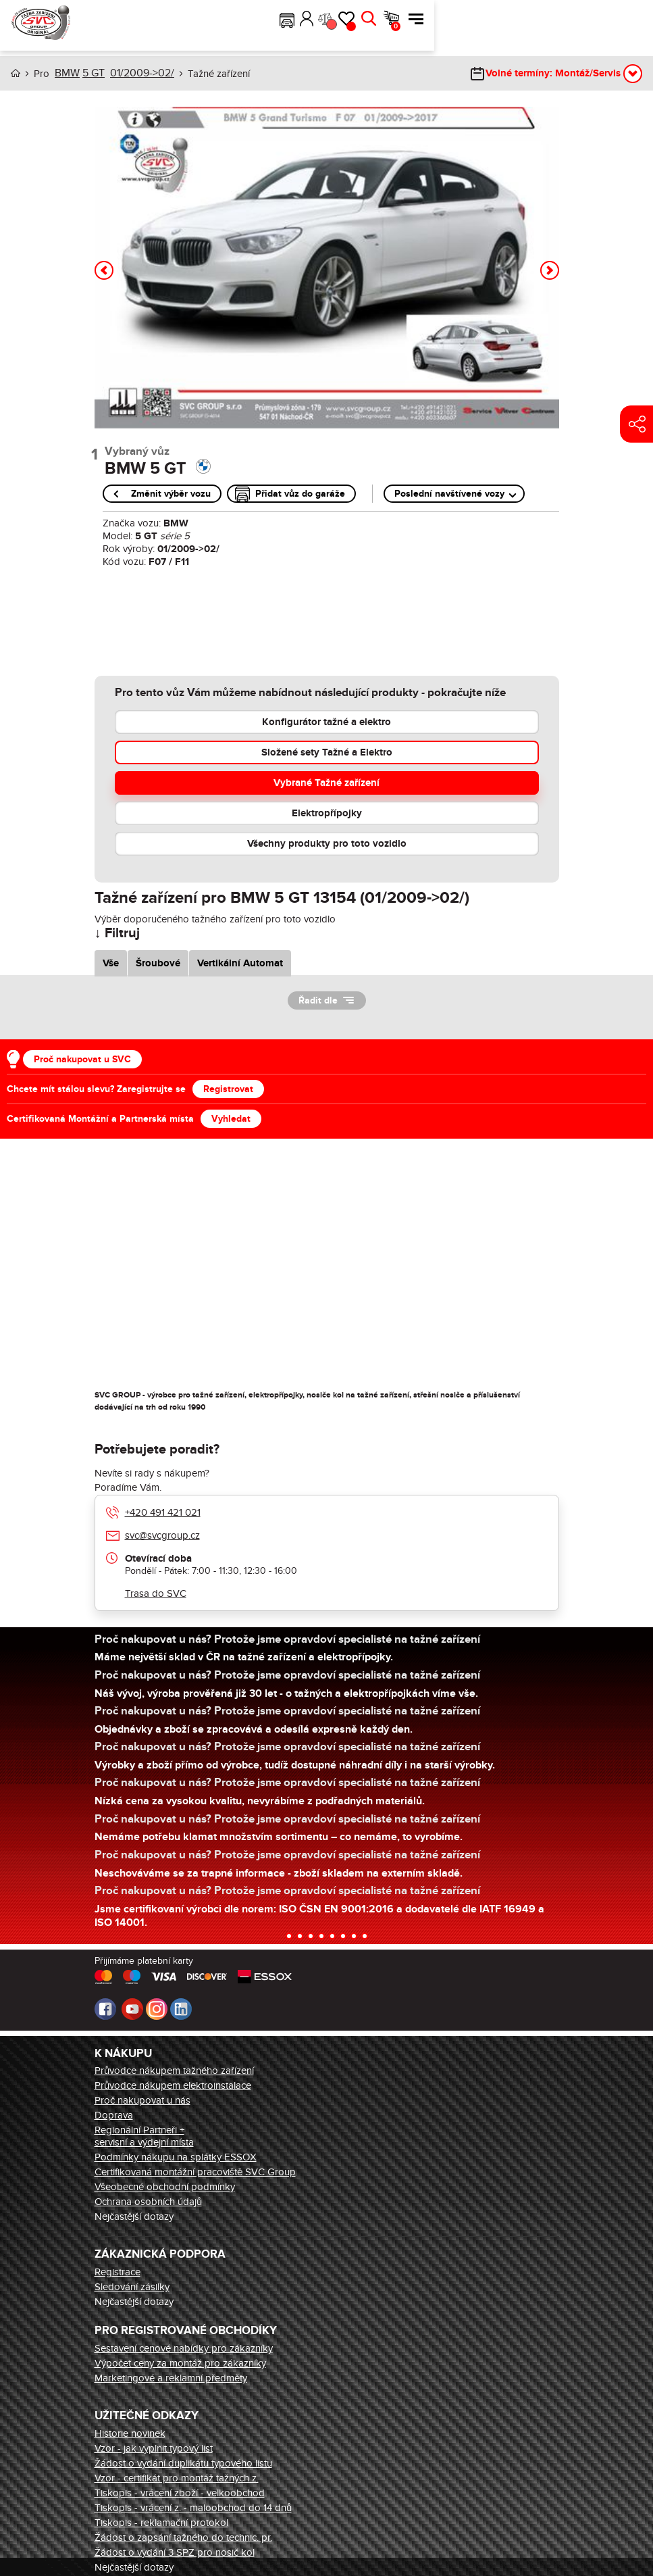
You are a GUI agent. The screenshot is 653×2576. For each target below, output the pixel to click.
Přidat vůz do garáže (300, 493)
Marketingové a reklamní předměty (171, 2377)
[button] (505, 18)
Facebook (105, 2008)
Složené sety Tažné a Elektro (326, 751)
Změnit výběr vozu (171, 493)
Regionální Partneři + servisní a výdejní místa (144, 2135)
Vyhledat (231, 1118)
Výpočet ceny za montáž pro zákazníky (180, 2362)
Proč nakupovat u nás (142, 2100)
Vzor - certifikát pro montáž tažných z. (177, 2477)
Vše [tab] (111, 962)
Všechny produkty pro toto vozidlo (327, 843)
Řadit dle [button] (318, 1000)
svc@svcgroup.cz (162, 1535)
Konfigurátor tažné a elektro (326, 721)
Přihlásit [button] (526, 18)
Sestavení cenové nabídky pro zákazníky (184, 2348)
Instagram (156, 2008)
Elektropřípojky (327, 812)
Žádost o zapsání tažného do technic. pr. (183, 2537)
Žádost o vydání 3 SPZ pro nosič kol (175, 2552)
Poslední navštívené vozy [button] (449, 493)
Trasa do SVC (155, 1593)
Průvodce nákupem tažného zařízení (174, 2070)
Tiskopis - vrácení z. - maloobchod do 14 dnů (193, 2507)
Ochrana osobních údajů (148, 2201)
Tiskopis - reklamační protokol (161, 2522)
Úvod (15, 73)
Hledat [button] (587, 18)
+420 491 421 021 (163, 1512)
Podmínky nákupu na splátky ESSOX (176, 2156)
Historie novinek (130, 2433)
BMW (66, 73)
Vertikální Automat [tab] (240, 962)
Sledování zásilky (132, 2286)
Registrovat (228, 1088)
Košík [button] (614, 26)
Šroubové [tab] (158, 962)
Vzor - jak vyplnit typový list (154, 2448)
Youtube (132, 2008)
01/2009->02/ (137, 73)
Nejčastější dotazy (134, 2216)
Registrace (117, 2271)
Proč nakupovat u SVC (82, 1058)
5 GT (91, 73)
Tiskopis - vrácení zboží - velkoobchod (180, 2492)
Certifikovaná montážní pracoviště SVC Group (195, 2171)
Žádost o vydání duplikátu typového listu (183, 2462)
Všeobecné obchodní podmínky (165, 2186)
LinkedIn (181, 2008)
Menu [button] (634, 19)
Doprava (114, 2114)
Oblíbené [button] (570, 26)
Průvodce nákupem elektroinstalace (173, 2085)
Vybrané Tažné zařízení (326, 782)
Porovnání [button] (549, 24)
